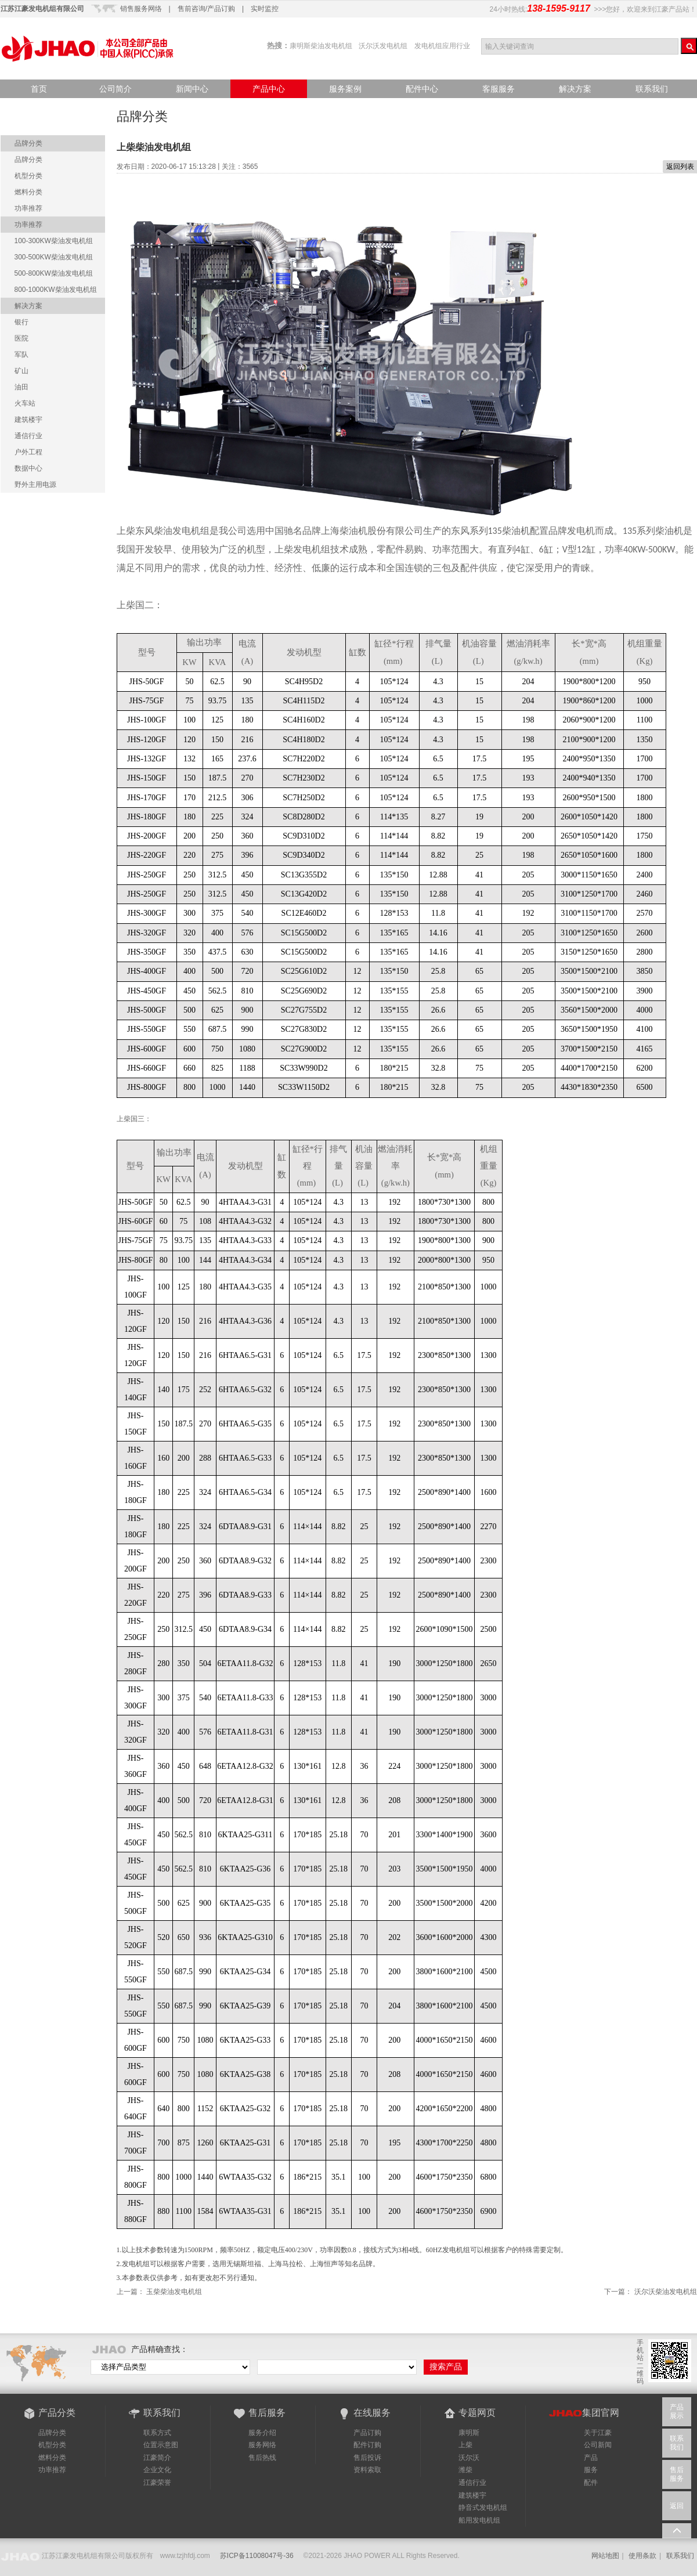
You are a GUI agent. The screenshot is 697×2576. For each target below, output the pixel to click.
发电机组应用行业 (442, 46)
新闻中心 (192, 88)
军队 (21, 355)
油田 (21, 387)
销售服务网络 (141, 9)
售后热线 (262, 2458)
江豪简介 (157, 2458)
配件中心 (422, 88)
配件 (591, 2483)
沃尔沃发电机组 (383, 46)
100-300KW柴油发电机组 (54, 241)
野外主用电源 (35, 484)
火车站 (25, 403)
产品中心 (268, 88)
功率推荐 (28, 208)
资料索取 (367, 2470)
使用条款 (642, 2556)
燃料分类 (28, 192)
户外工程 (28, 452)
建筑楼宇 (28, 420)
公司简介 (115, 88)
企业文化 (157, 2470)
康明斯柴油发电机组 (321, 46)
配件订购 (367, 2445)
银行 (21, 322)
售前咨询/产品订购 (206, 9)
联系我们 (651, 88)
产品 (591, 2458)
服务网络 (262, 2445)
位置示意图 (160, 2445)
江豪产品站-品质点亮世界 (88, 48)
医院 (21, 338)
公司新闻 (598, 2445)
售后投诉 (367, 2458)
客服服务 (498, 88)
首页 (39, 88)
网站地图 (605, 2556)
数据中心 (28, 468)
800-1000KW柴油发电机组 (56, 290)
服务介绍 (262, 2433)
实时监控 (265, 9)
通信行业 (28, 436)
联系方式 (157, 2433)
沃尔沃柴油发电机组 (665, 2292)
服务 (591, 2470)
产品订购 (367, 2433)
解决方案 (575, 88)
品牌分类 (28, 143)
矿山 (21, 371)
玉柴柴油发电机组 (174, 2292)
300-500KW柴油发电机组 (54, 257)
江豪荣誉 (157, 2483)
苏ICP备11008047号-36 (257, 2556)
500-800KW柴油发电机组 (54, 273)
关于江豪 (598, 2433)
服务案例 (345, 88)
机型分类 (28, 176)
